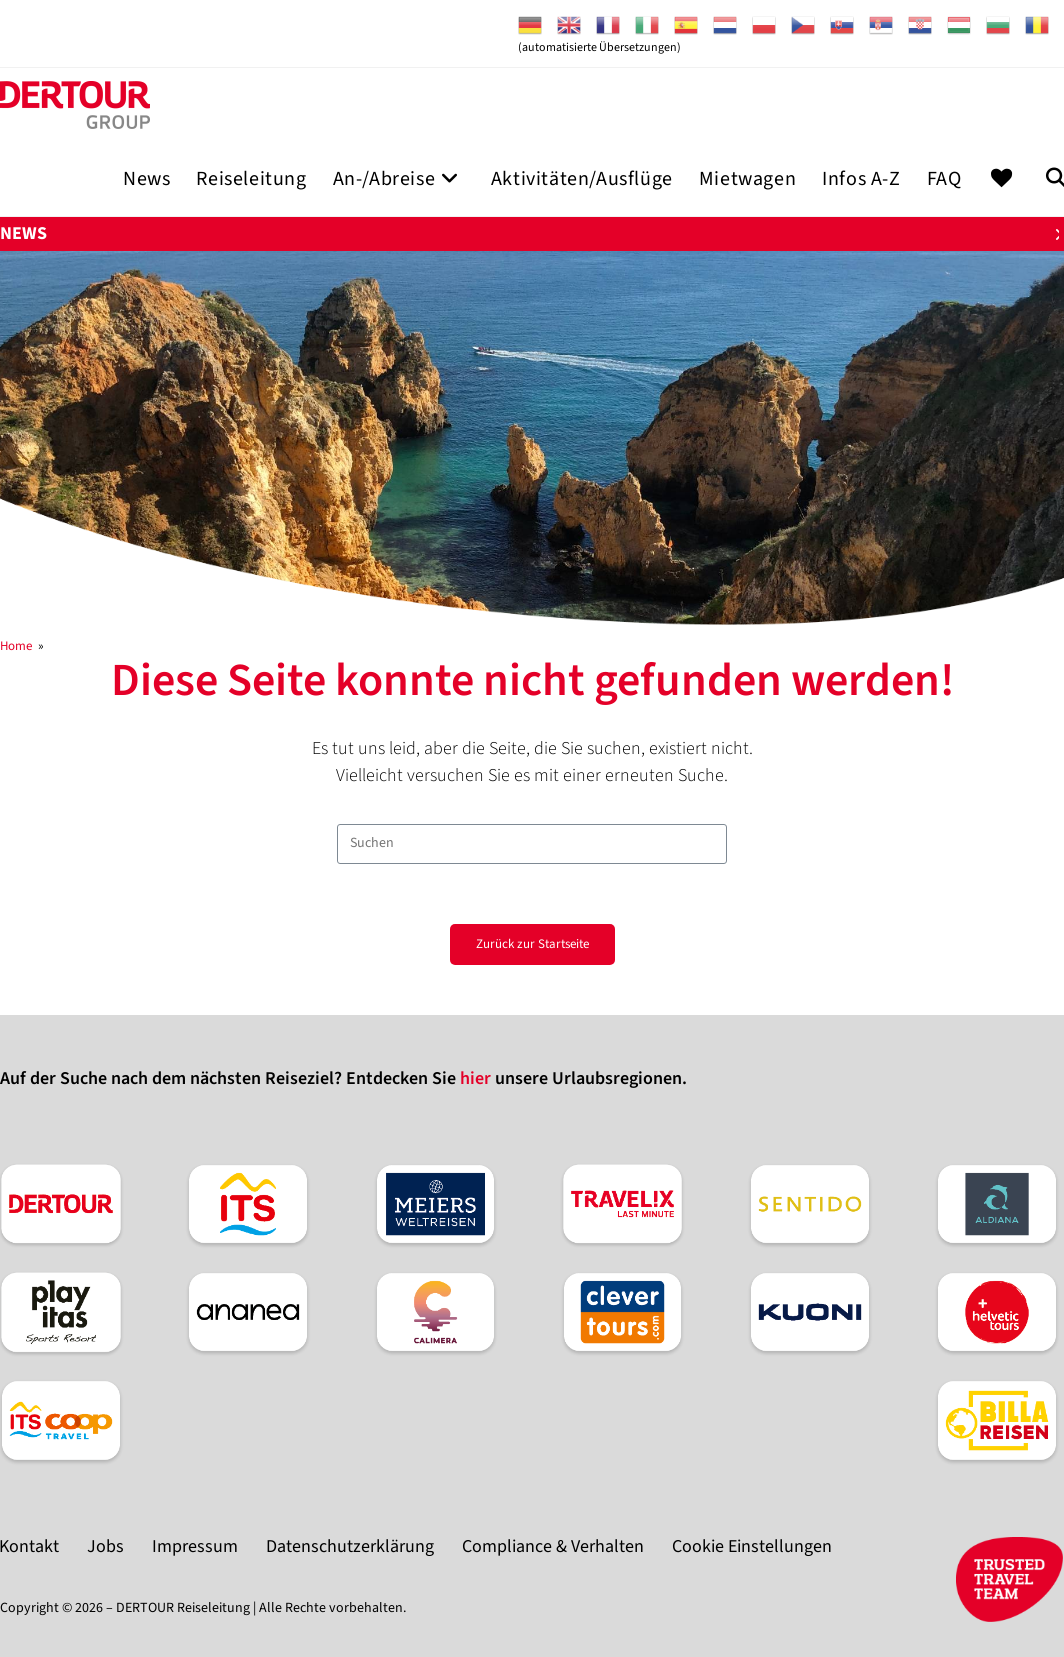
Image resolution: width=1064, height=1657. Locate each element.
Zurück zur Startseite (532, 944)
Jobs (105, 1547)
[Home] (16, 646)
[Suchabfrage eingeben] (532, 843)
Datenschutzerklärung (350, 1547)
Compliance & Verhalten (553, 1547)
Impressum (195, 1547)
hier (475, 1078)
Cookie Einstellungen (752, 1547)
